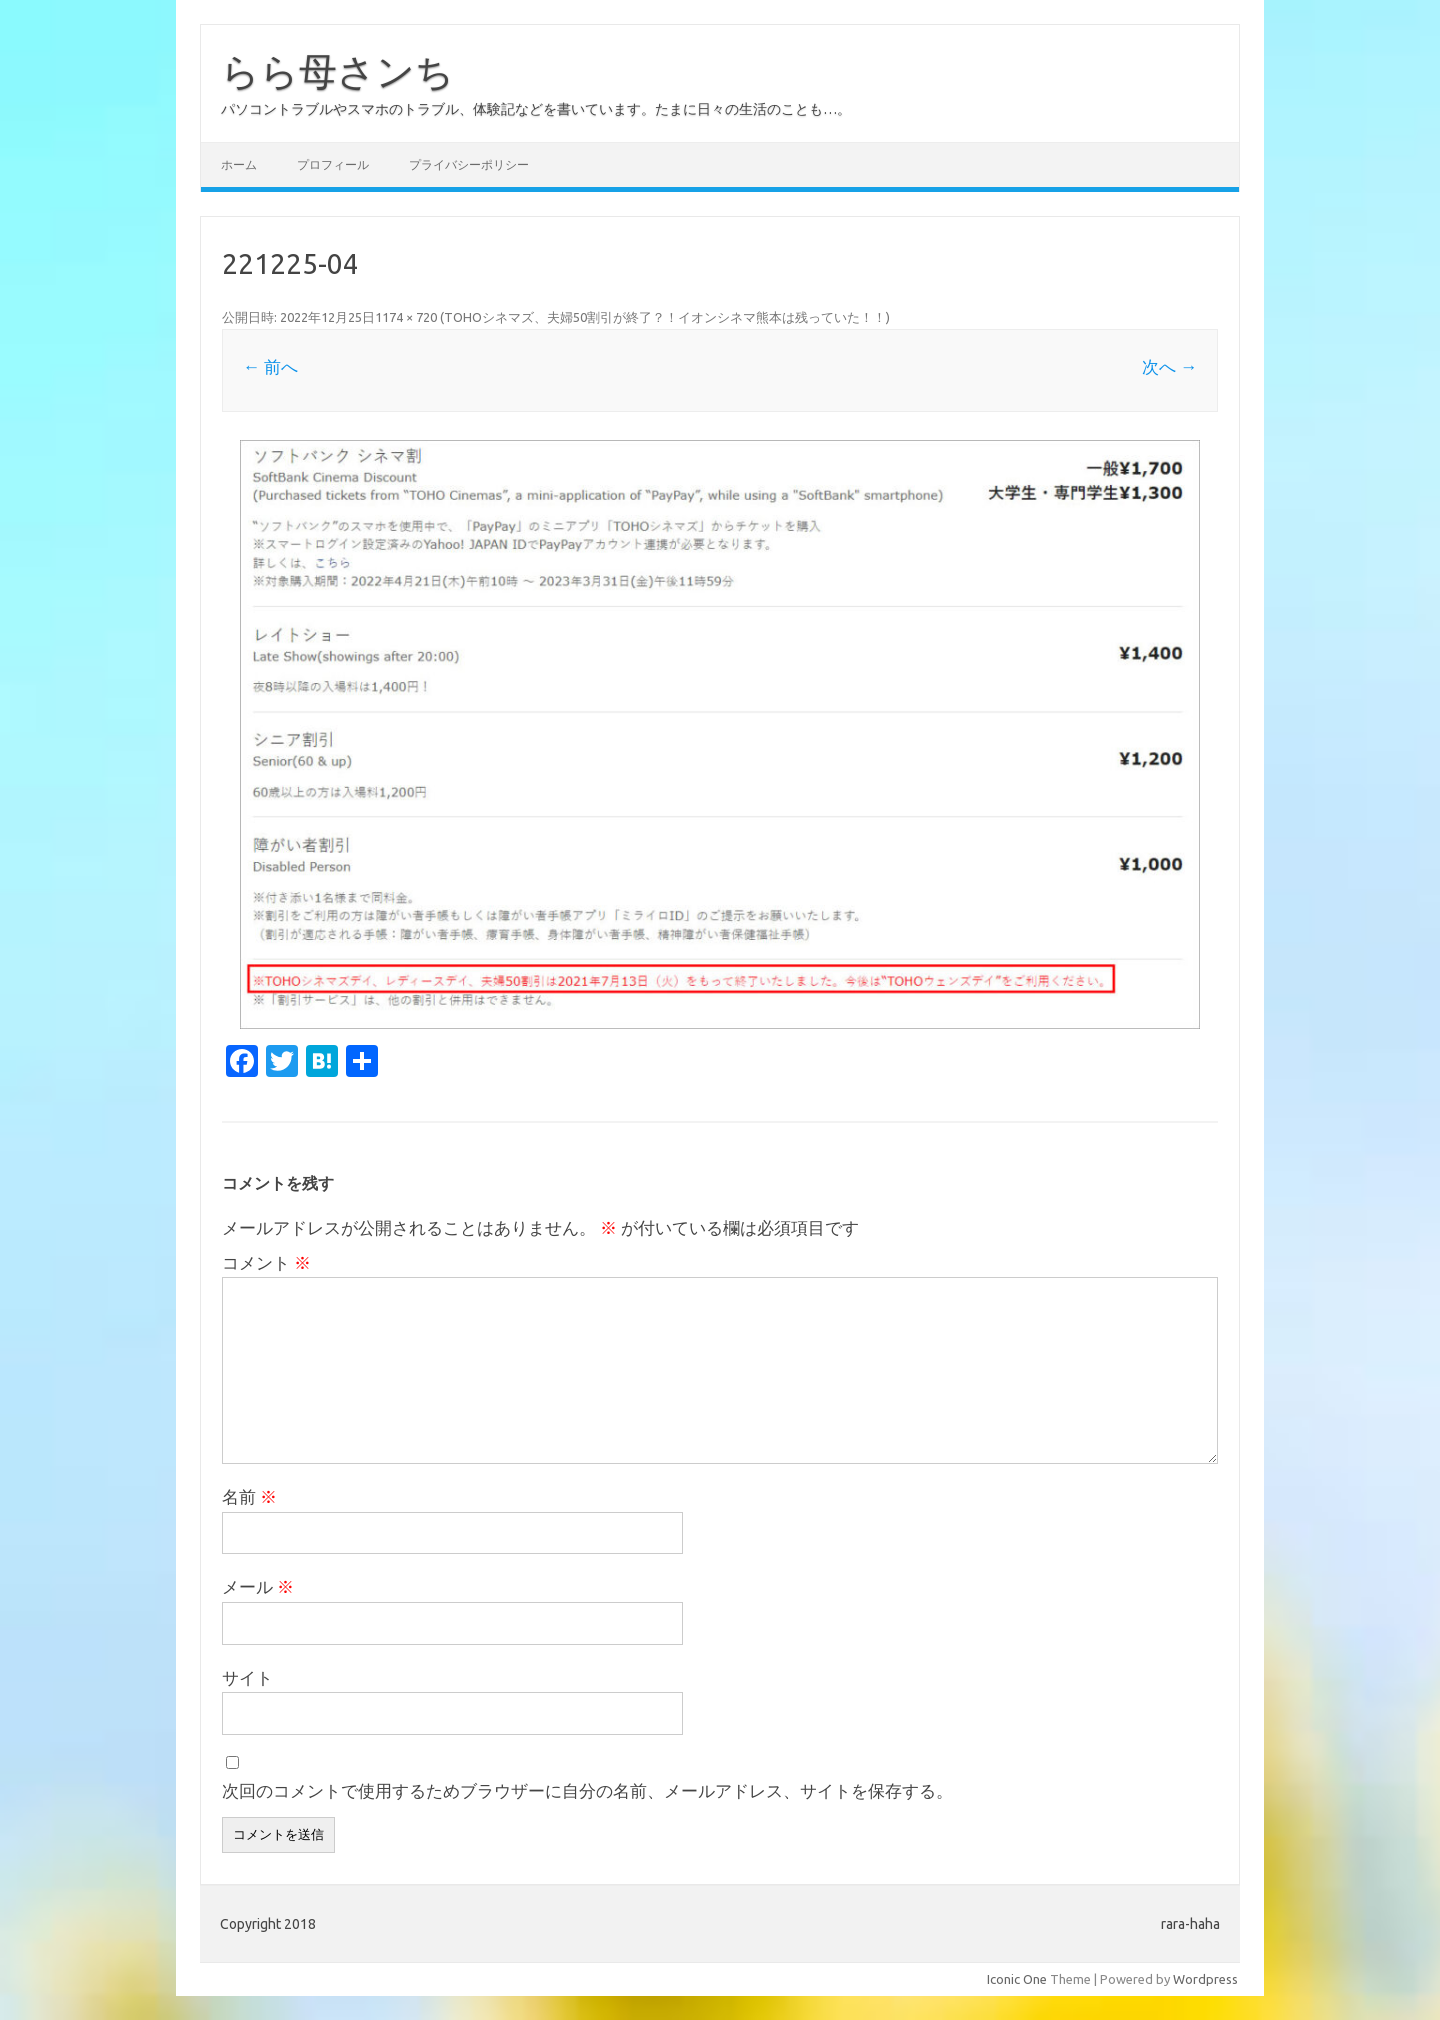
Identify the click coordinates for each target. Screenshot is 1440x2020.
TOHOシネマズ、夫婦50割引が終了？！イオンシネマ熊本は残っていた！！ (665, 317)
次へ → (1169, 366)
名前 (249, 1496)
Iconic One (1017, 1979)
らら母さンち (337, 71)
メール (258, 1586)
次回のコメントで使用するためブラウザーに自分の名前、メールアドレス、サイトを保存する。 (587, 1790)
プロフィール (333, 164)
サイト (247, 1677)
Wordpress (1205, 1979)
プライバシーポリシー (469, 164)
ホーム (239, 164)
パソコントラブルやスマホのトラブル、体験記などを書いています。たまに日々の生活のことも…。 (536, 109)
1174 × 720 (406, 317)
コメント (266, 1262)
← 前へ (270, 366)
